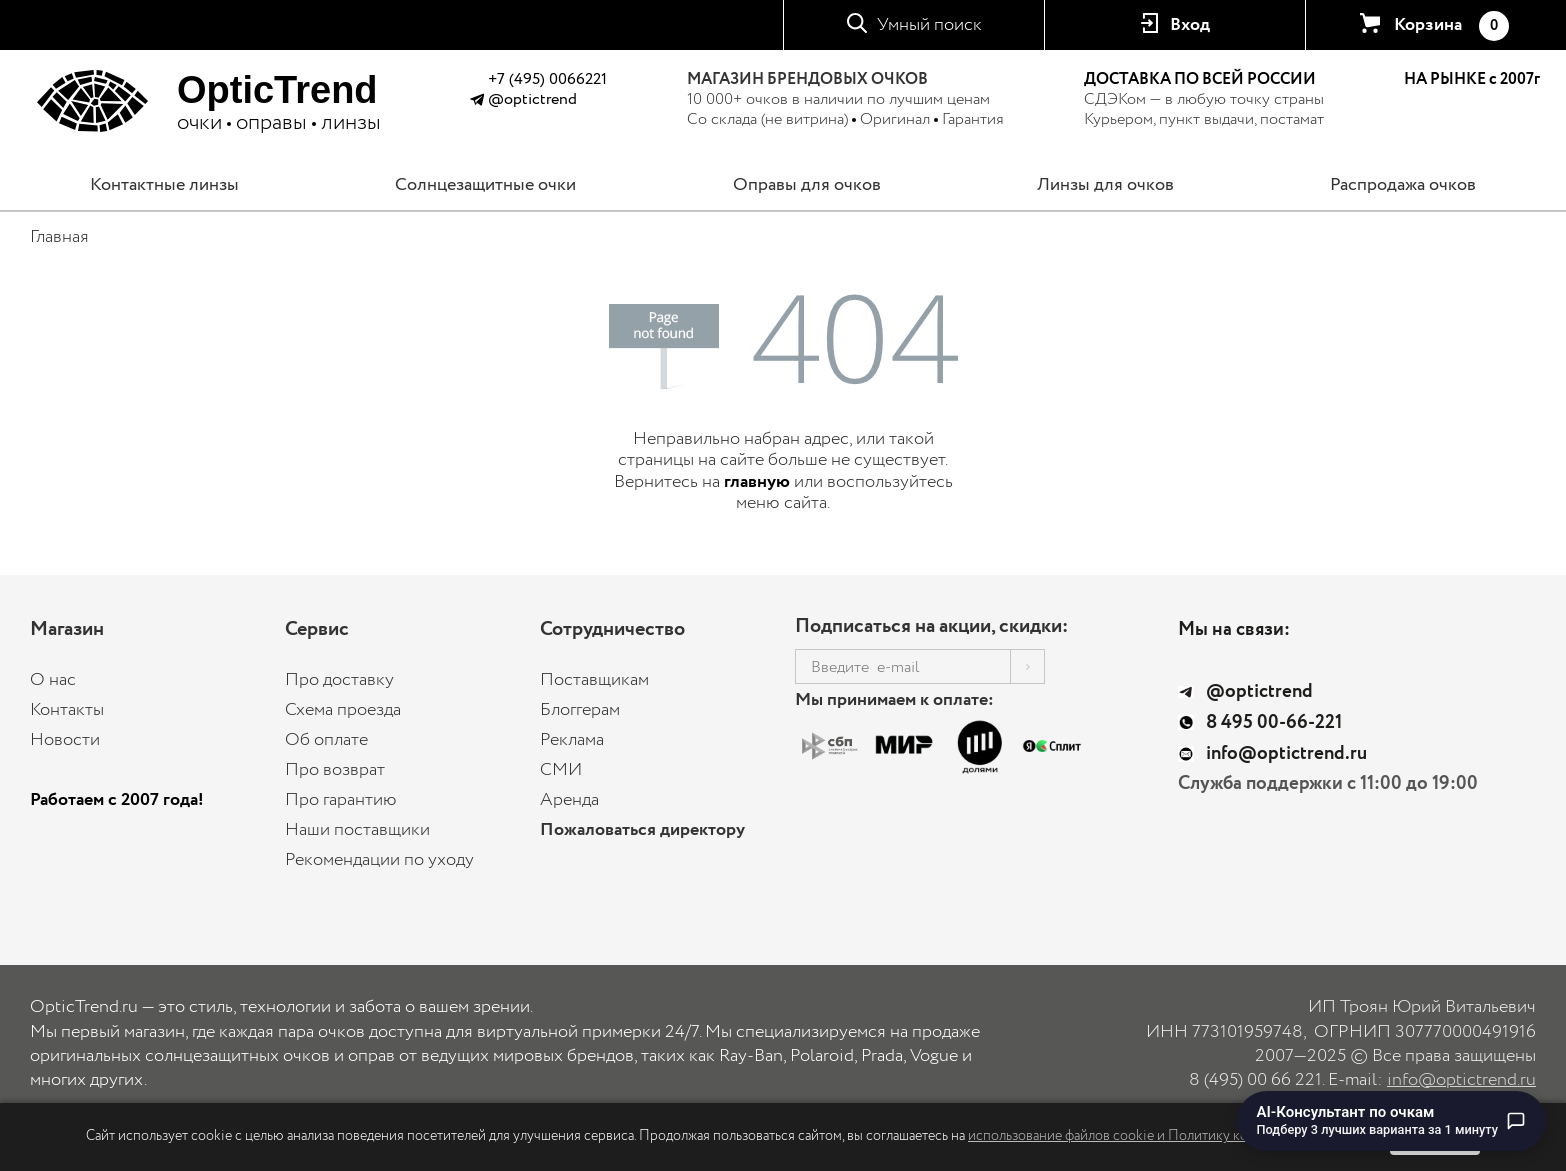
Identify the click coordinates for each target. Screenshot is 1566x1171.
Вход (1190, 25)
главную (757, 482)
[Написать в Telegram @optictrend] (476, 102)
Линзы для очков (1105, 185)
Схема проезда (343, 710)
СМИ (561, 770)
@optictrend (532, 99)
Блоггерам (580, 710)
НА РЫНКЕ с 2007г (1472, 80)
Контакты (67, 710)
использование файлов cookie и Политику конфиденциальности (1167, 1136)
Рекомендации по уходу (379, 860)
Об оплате (326, 740)
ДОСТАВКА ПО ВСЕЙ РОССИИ (1200, 79)
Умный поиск (929, 25)
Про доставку (339, 680)
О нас (53, 680)
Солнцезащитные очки (485, 185)
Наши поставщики (357, 830)
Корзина (1451, 26)
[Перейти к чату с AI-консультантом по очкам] (1392, 1121)
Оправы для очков (807, 185)
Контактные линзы (164, 185)
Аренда (569, 800)
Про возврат (335, 770)
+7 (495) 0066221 (547, 79)
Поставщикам (594, 680)
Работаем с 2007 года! (117, 800)
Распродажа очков (1403, 185)
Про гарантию (341, 800)
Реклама (572, 740)
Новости (65, 740)
